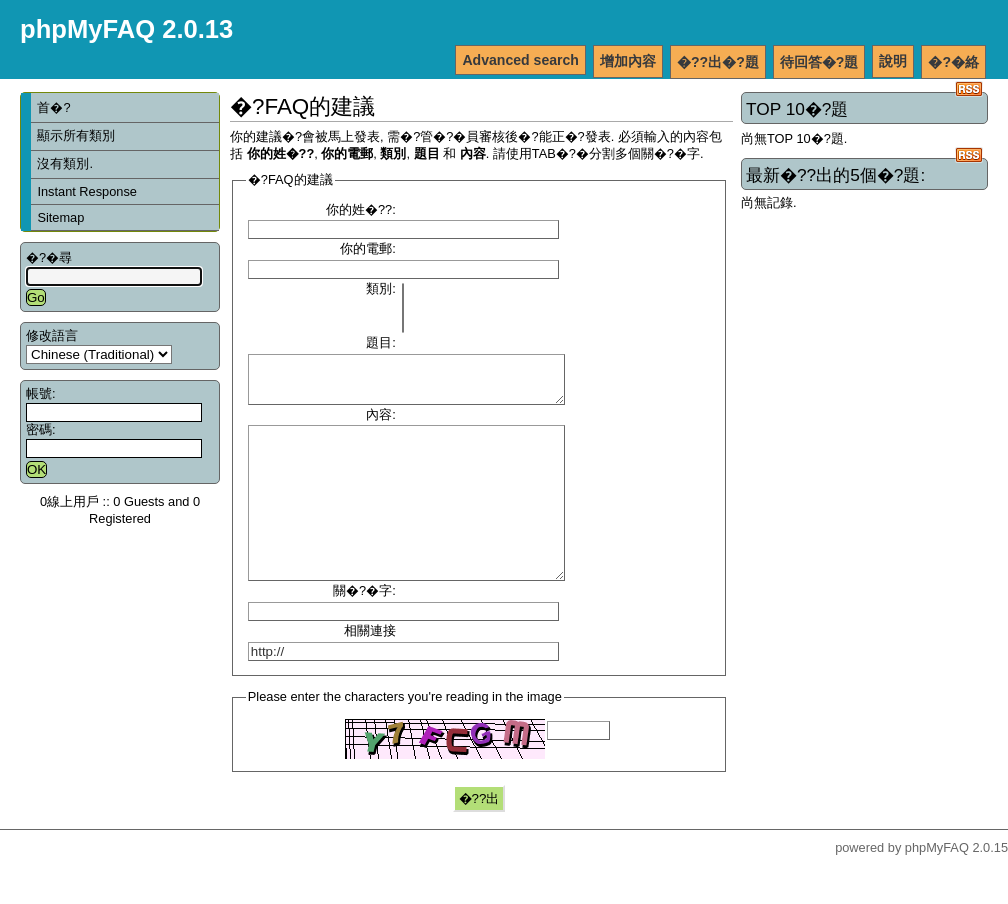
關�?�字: (364, 629)
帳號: (41, 393)
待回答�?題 (819, 62)
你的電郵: (368, 248)
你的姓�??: (361, 209)
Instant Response (87, 191)
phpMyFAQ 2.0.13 (126, 29)
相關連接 (370, 669)
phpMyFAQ (937, 886)
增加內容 (628, 61)
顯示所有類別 (76, 135)
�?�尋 (49, 257)
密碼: (41, 429)
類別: (381, 288)
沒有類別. (65, 163)
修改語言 (52, 335)
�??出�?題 (718, 62)
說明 (893, 61)
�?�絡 (953, 62)
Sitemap (60, 217)
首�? (53, 107)
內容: (381, 423)
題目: (381, 342)
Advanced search (520, 60)
